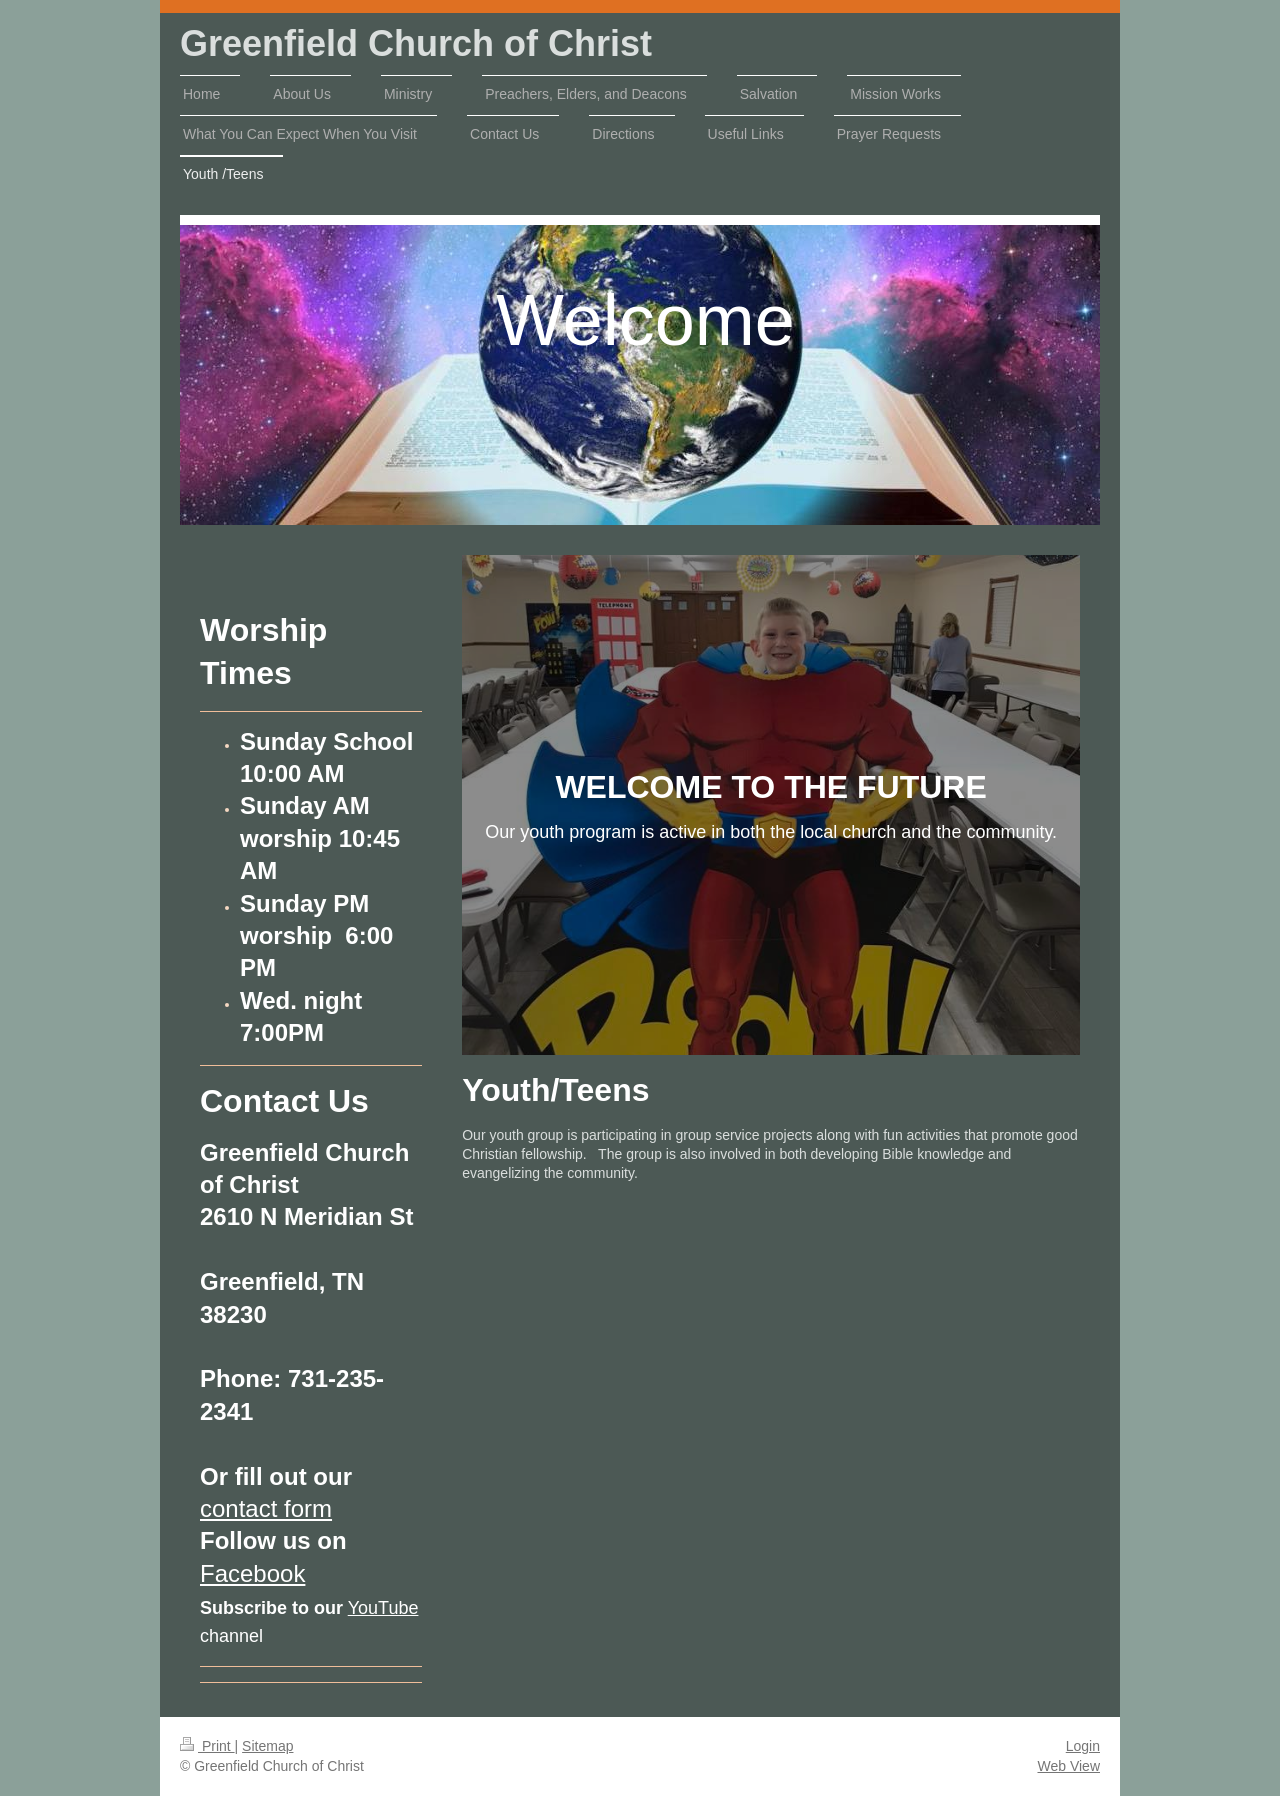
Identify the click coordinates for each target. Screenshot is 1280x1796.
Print (207, 1746)
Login (1083, 1746)
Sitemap (267, 1746)
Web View (1068, 1766)
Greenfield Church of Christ (416, 43)
